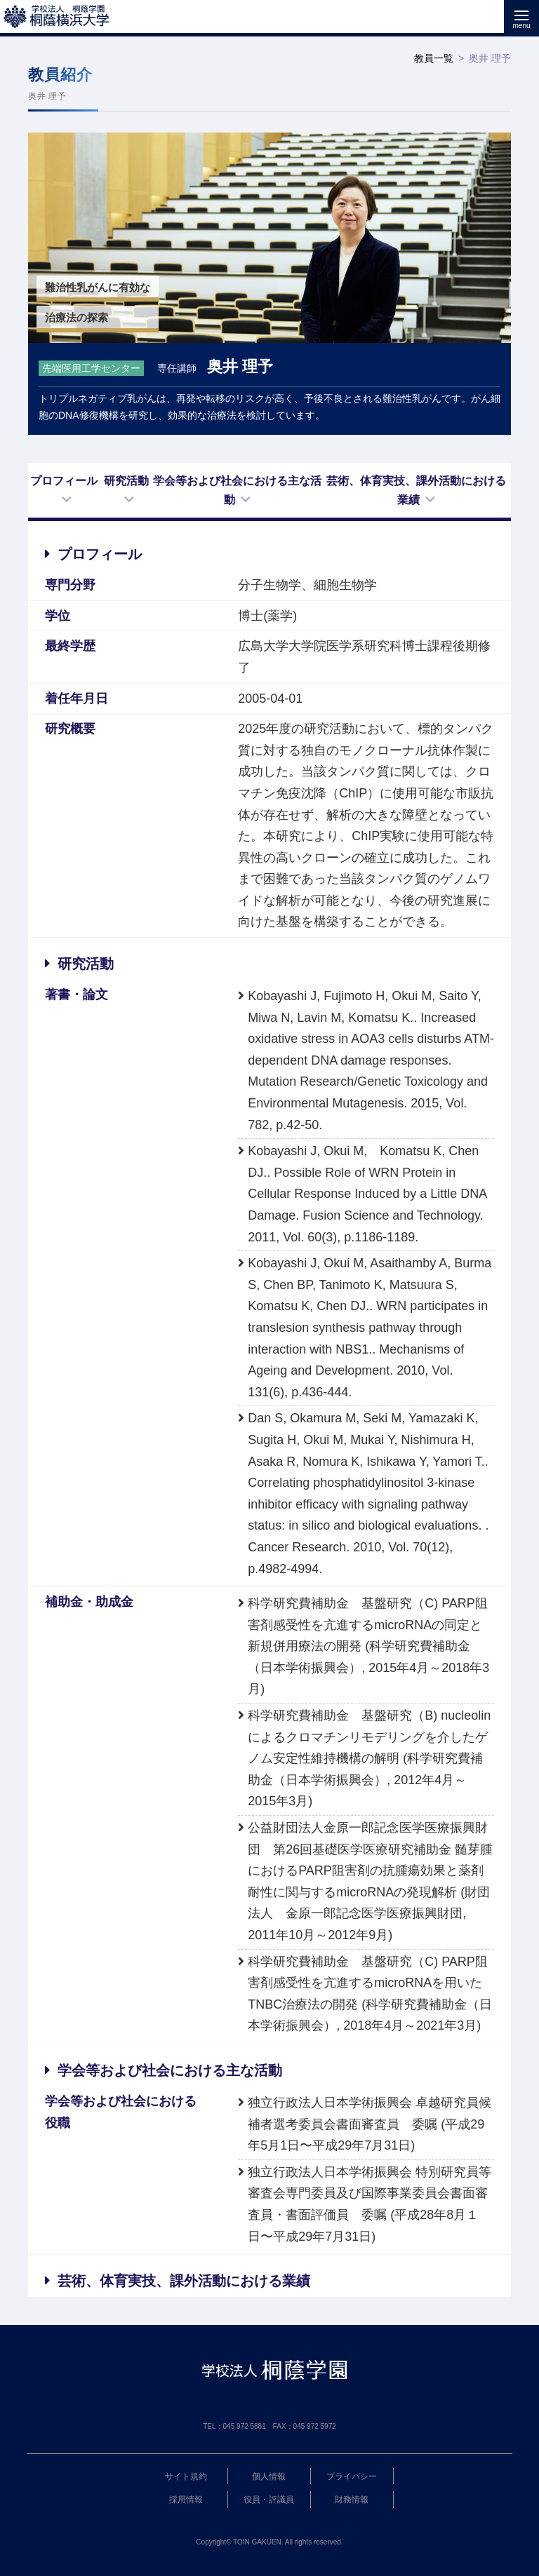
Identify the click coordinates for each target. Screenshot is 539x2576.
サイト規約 (186, 2476)
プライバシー (351, 2476)
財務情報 (351, 2499)
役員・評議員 (269, 2499)
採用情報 (186, 2499)
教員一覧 (433, 58)
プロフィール (64, 481)
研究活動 (126, 481)
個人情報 (269, 2476)
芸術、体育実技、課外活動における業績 (416, 490)
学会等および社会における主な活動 (237, 490)
